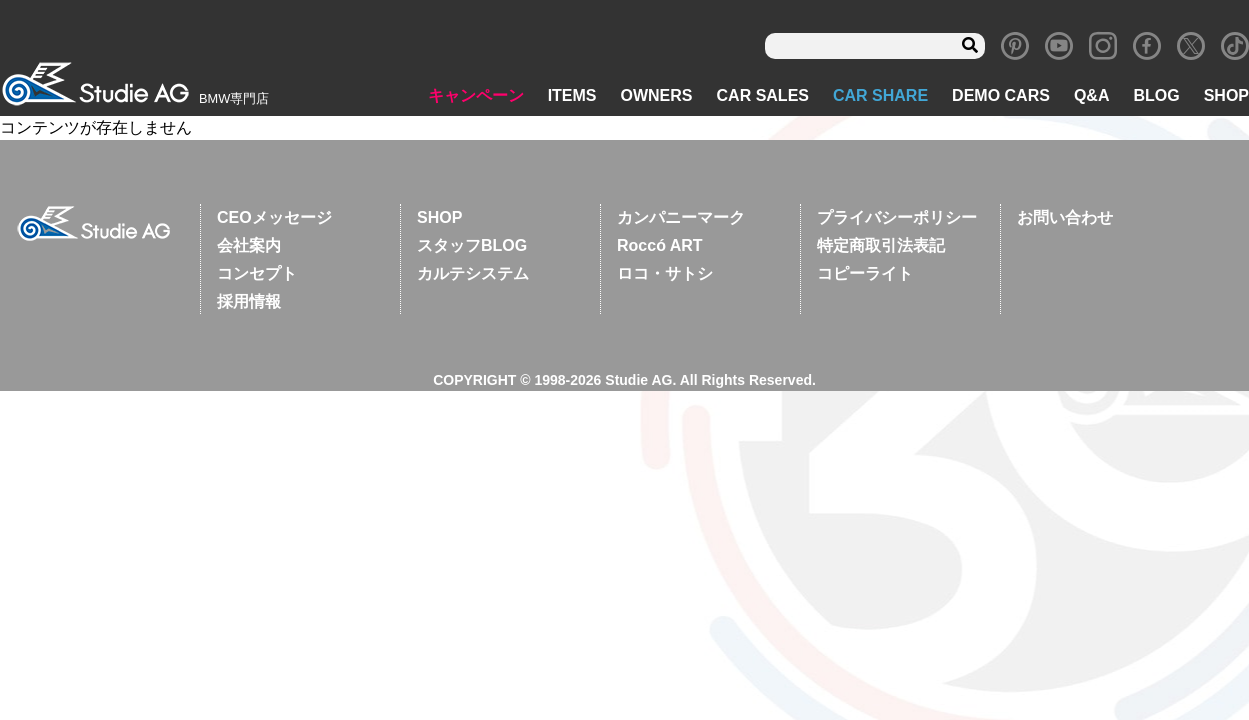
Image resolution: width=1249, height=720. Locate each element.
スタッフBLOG (472, 245)
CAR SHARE (880, 95)
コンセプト (257, 273)
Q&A (1092, 95)
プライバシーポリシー (897, 217)
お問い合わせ (1065, 217)
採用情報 (249, 301)
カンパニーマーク (681, 217)
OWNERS (657, 95)
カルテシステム (473, 273)
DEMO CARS (1001, 95)
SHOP (1226, 95)
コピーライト (865, 273)
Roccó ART (660, 245)
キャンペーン (476, 95)
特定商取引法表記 (881, 245)
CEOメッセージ (274, 217)
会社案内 (249, 245)
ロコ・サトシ (665, 273)
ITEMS (572, 95)
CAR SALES (763, 95)
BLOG (1156, 95)
